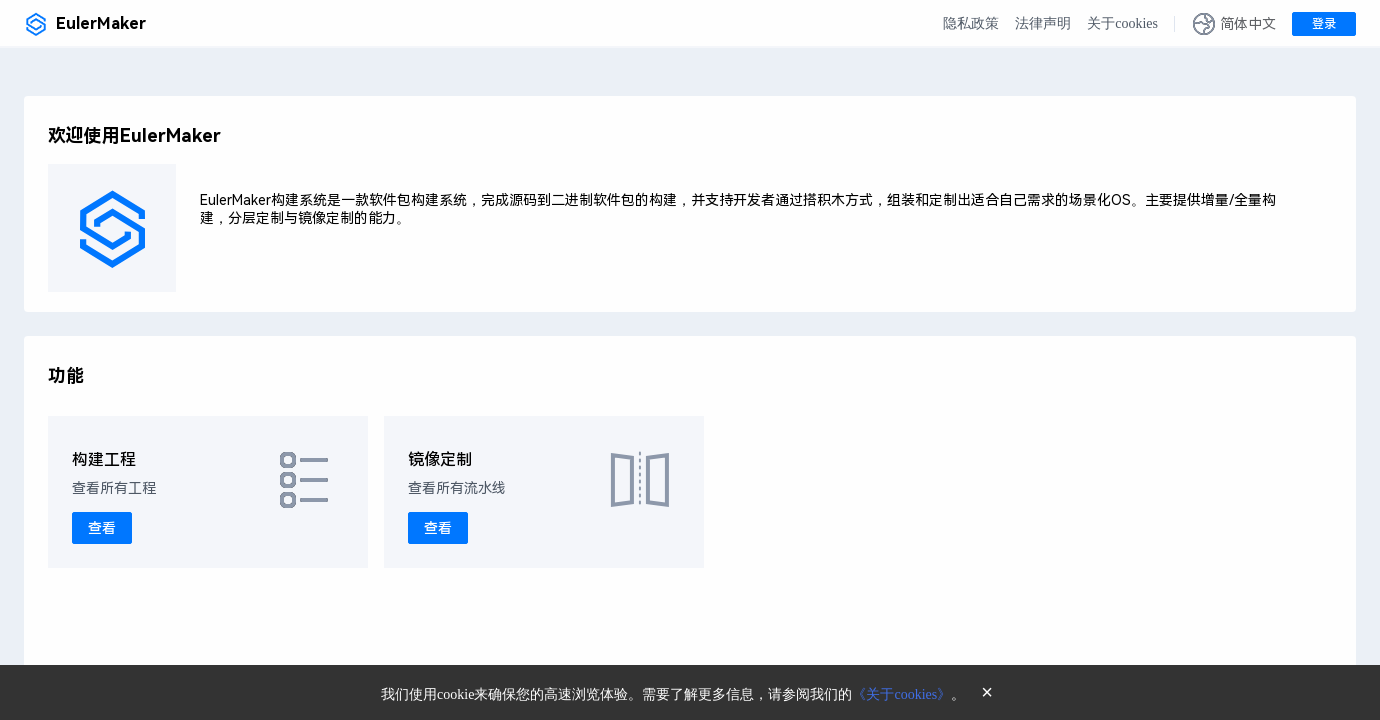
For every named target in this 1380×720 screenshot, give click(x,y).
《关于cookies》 (901, 694)
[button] (1234, 24)
